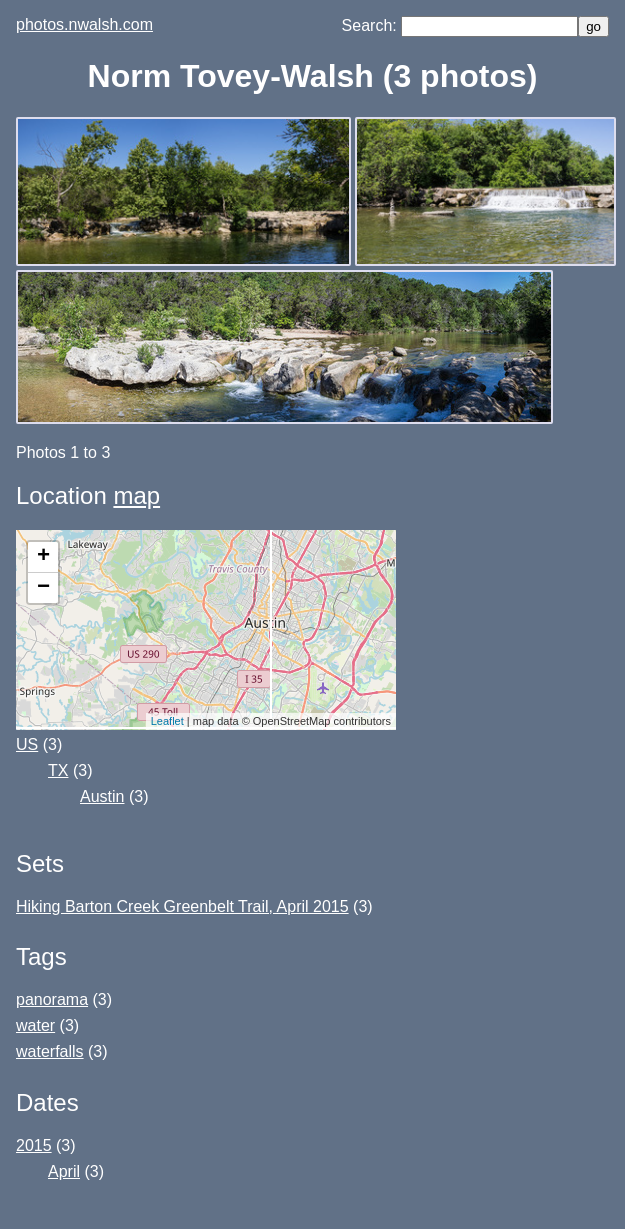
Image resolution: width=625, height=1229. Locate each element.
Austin (102, 796)
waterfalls (50, 1051)
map (136, 495)
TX (58, 770)
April (64, 1171)
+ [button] (43, 557)
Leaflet (167, 721)
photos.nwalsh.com (84, 24)
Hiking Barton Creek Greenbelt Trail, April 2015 (182, 906)
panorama (52, 999)
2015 (34, 1145)
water (35, 1025)
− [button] (43, 588)
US (27, 744)
